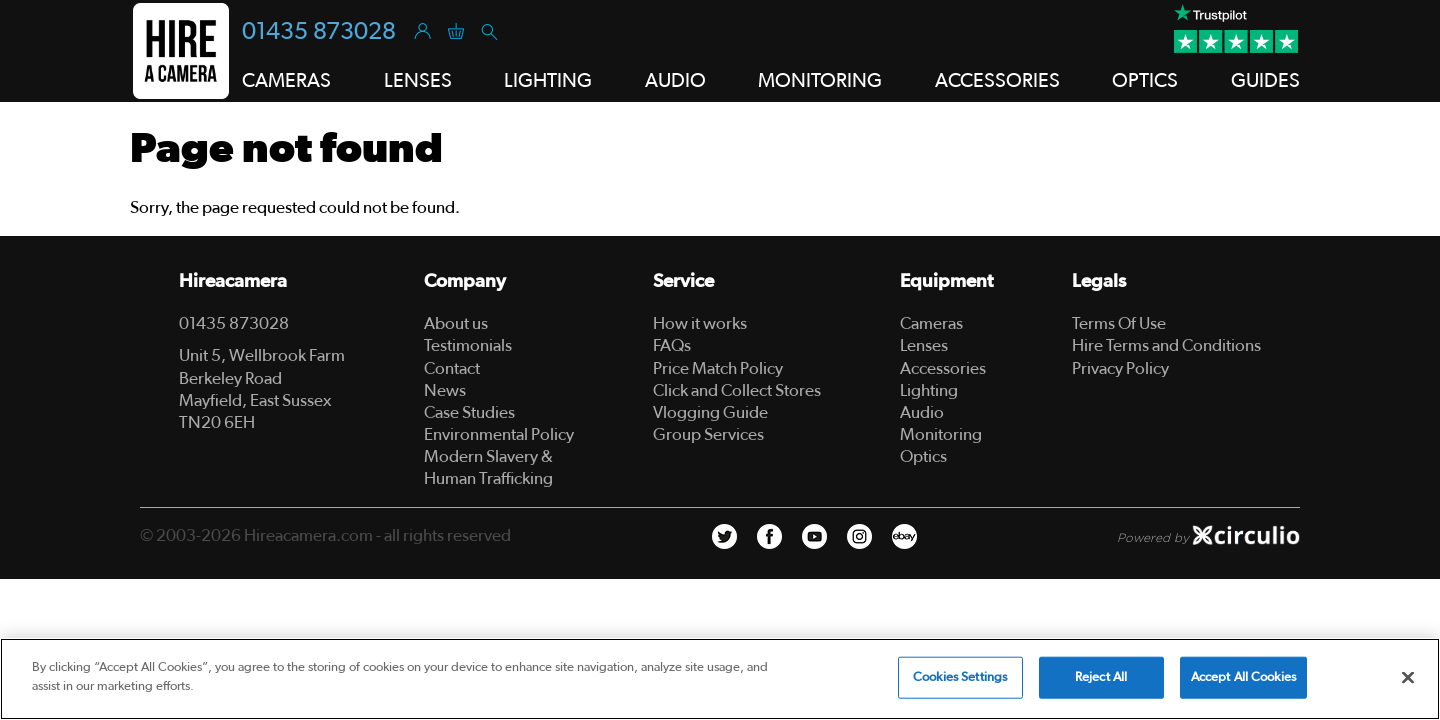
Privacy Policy (1120, 368)
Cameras (931, 323)
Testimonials (468, 345)
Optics (923, 456)
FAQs (672, 345)
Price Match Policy (718, 368)
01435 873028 (319, 32)
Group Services (708, 434)
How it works (700, 323)
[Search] (488, 30)
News (445, 390)
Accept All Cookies (1243, 677)
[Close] (1408, 677)
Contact (452, 368)
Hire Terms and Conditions (1166, 345)
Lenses (924, 345)
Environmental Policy (499, 434)
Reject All (1101, 677)
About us (456, 323)
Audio (922, 412)
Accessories (943, 368)
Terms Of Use (1119, 323)
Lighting (929, 390)
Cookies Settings (960, 677)
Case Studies (469, 412)
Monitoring (941, 434)
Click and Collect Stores (737, 390)
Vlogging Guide (710, 412)
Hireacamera (233, 281)
